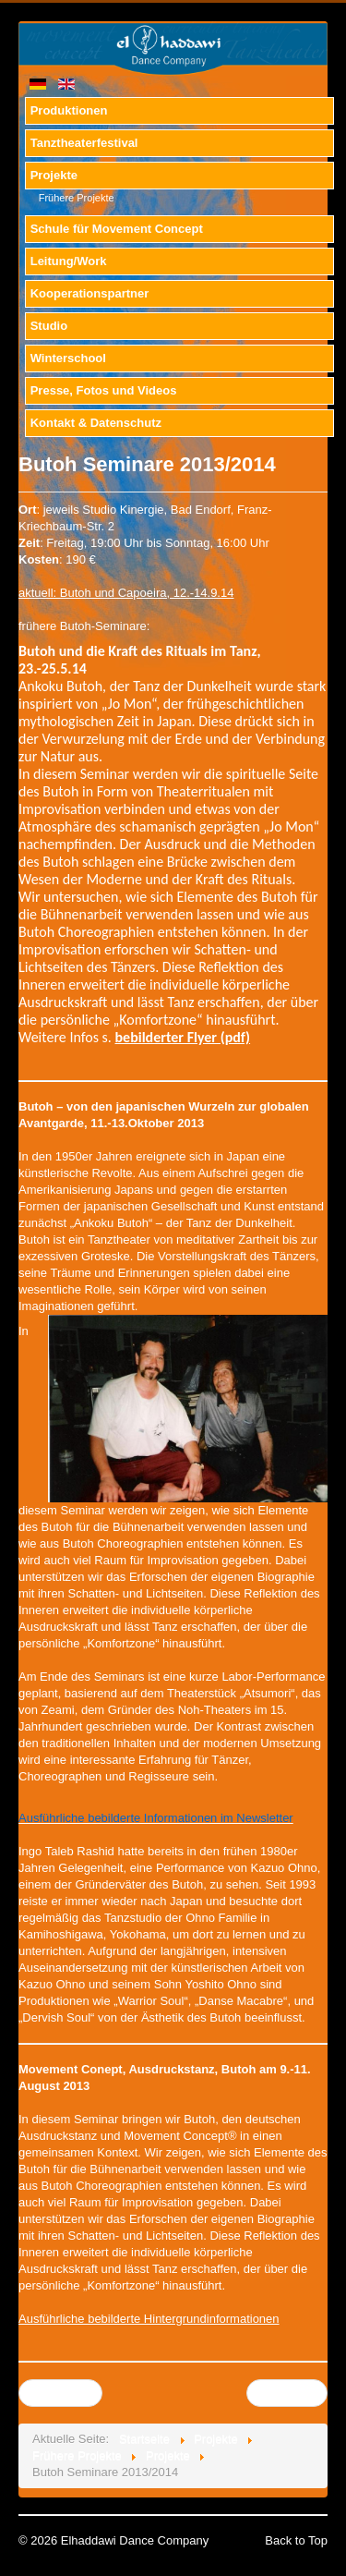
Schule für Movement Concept (116, 229)
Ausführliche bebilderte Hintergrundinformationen (149, 2319)
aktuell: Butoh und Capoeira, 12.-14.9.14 (125, 593)
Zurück (60, 2393)
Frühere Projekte (76, 197)
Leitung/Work (68, 261)
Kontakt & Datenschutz (95, 423)
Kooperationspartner (89, 293)
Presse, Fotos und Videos (103, 390)
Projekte (54, 175)
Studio (48, 326)
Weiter (285, 2393)
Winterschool (68, 358)
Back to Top (296, 2540)
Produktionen (69, 110)
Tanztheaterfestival (84, 143)
